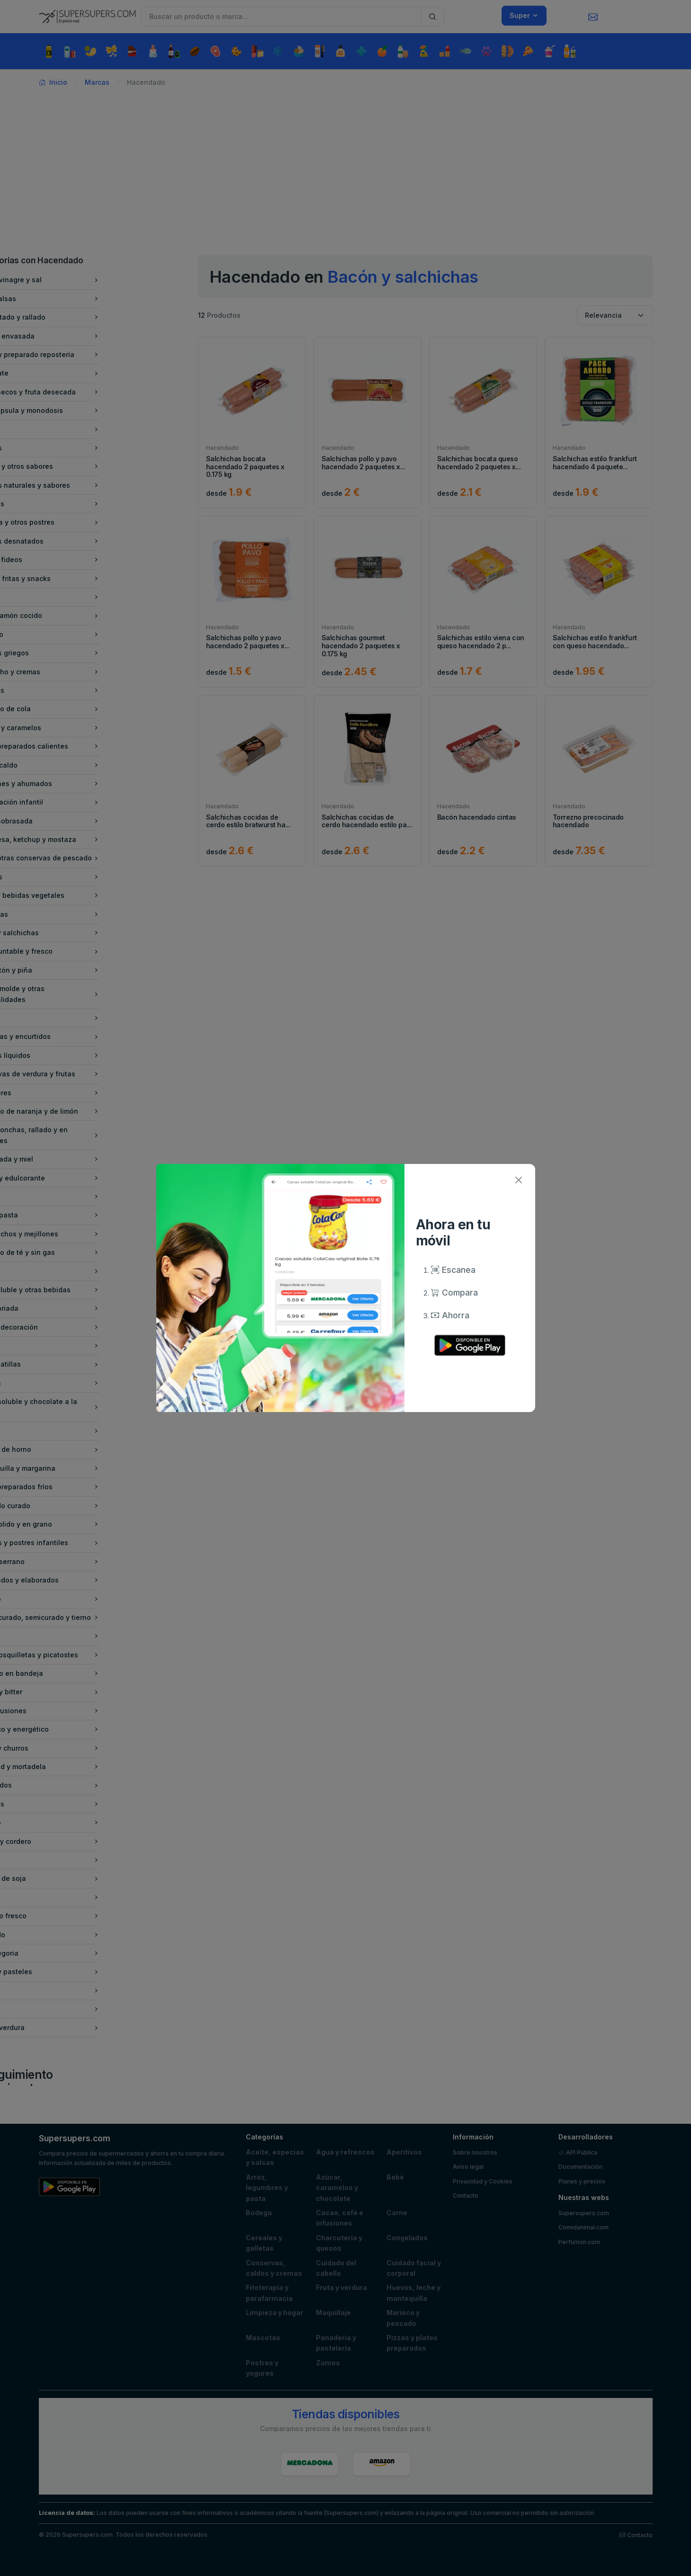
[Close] (519, 1180)
